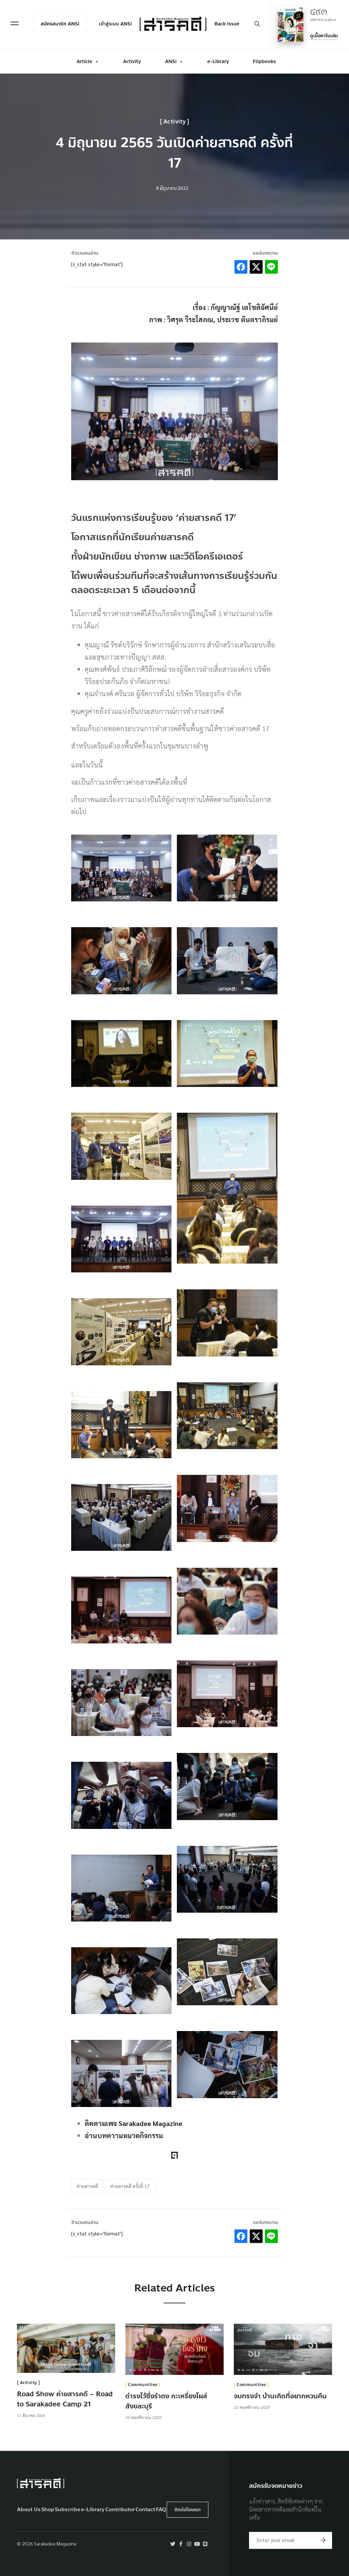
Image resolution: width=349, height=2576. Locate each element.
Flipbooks (264, 58)
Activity (132, 58)
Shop (47, 2510)
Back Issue (228, 23)
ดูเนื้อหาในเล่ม (324, 34)
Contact (145, 2510)
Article (88, 58)
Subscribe (67, 2510)
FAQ (161, 2510)
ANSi (174, 58)
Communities (143, 2385)
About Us (29, 2510)
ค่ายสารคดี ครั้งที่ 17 (130, 2186)
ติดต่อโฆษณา (187, 2509)
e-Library (218, 58)
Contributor (120, 2510)
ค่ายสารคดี (87, 2186)
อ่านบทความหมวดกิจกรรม (124, 2135)
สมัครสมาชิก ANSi (47, 29)
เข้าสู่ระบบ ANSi (102, 29)
